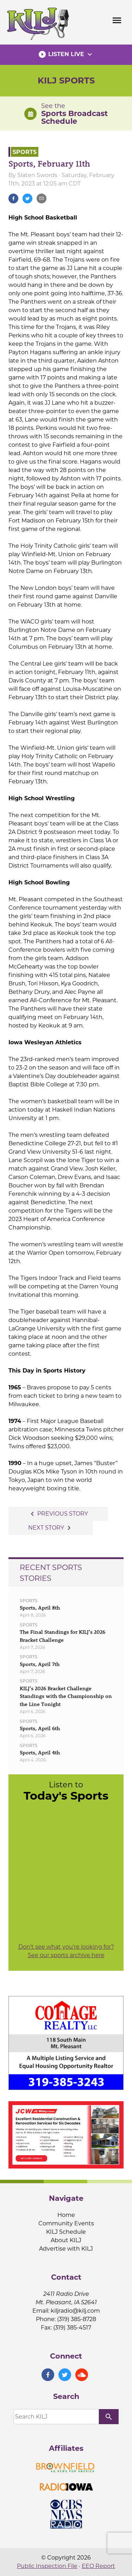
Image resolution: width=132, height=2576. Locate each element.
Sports (25, 151)
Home (66, 2215)
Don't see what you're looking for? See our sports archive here (66, 1950)
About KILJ (66, 2240)
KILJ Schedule (66, 2231)
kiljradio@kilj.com (75, 2310)
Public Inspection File (47, 2566)
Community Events (66, 2223)
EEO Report (98, 2566)
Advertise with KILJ (66, 2248)
